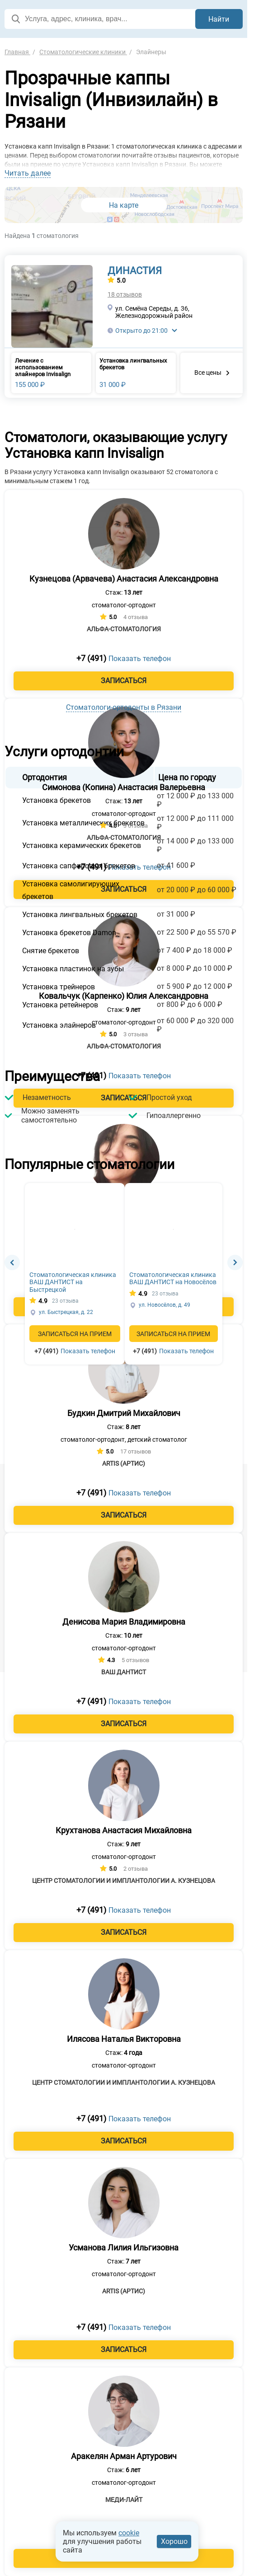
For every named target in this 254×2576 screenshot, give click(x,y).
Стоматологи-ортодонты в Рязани (123, 707)
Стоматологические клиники (83, 52)
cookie (128, 2533)
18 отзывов (125, 294)
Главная (17, 52)
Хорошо (174, 2541)
